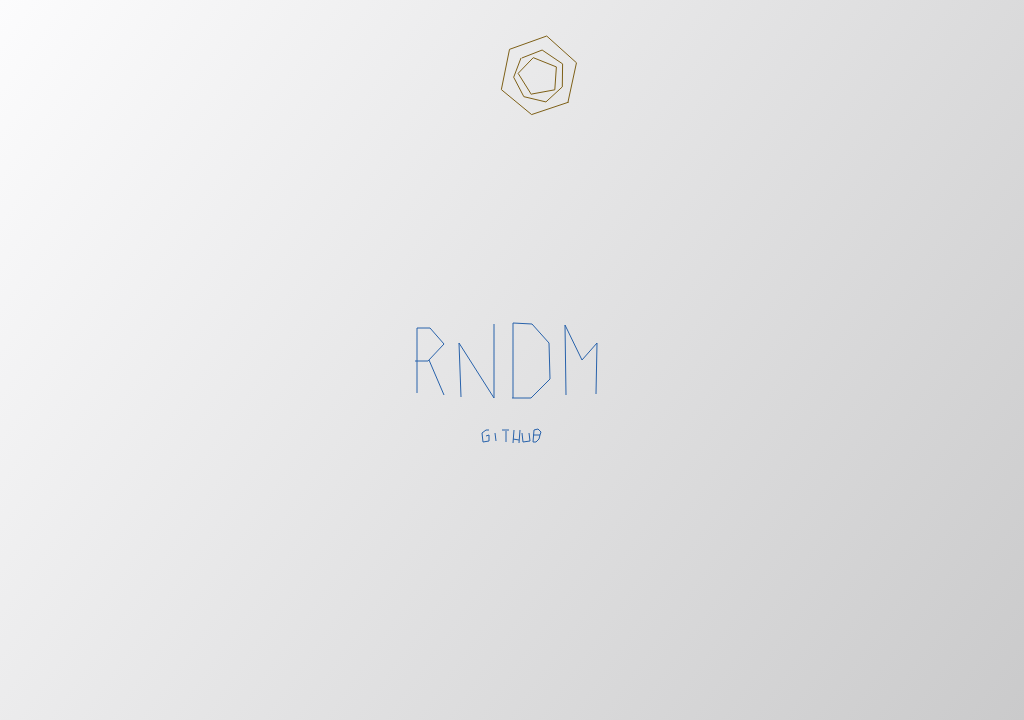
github (512, 437)
